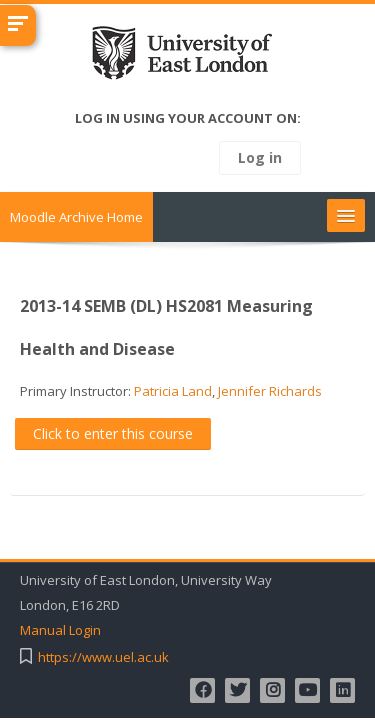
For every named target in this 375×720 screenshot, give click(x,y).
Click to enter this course (113, 433)
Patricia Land (173, 391)
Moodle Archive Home (76, 217)
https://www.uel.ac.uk (103, 657)
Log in (260, 157)
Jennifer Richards (270, 391)
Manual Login (60, 630)
